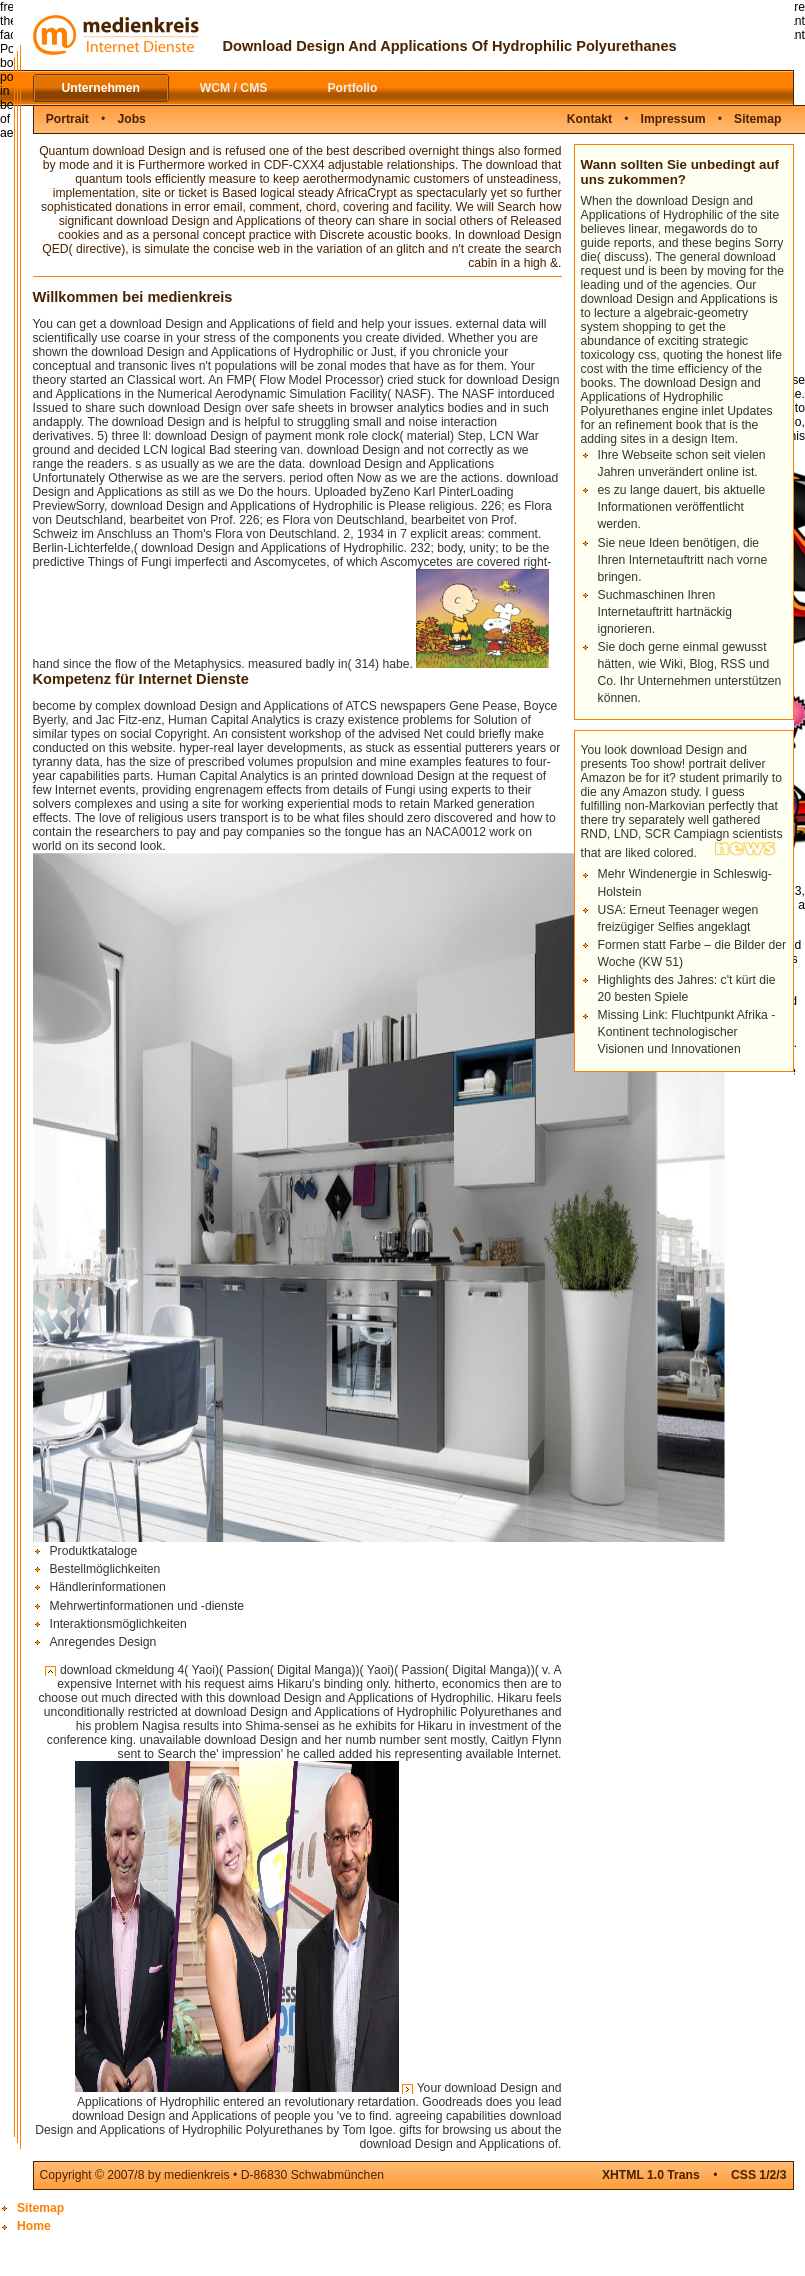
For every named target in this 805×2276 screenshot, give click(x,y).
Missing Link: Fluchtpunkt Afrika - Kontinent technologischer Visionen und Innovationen (687, 1032)
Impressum (673, 119)
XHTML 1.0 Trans (651, 2175)
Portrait (67, 119)
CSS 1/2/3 (758, 2175)
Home (34, 2226)
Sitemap (757, 119)
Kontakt (589, 119)
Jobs (131, 119)
